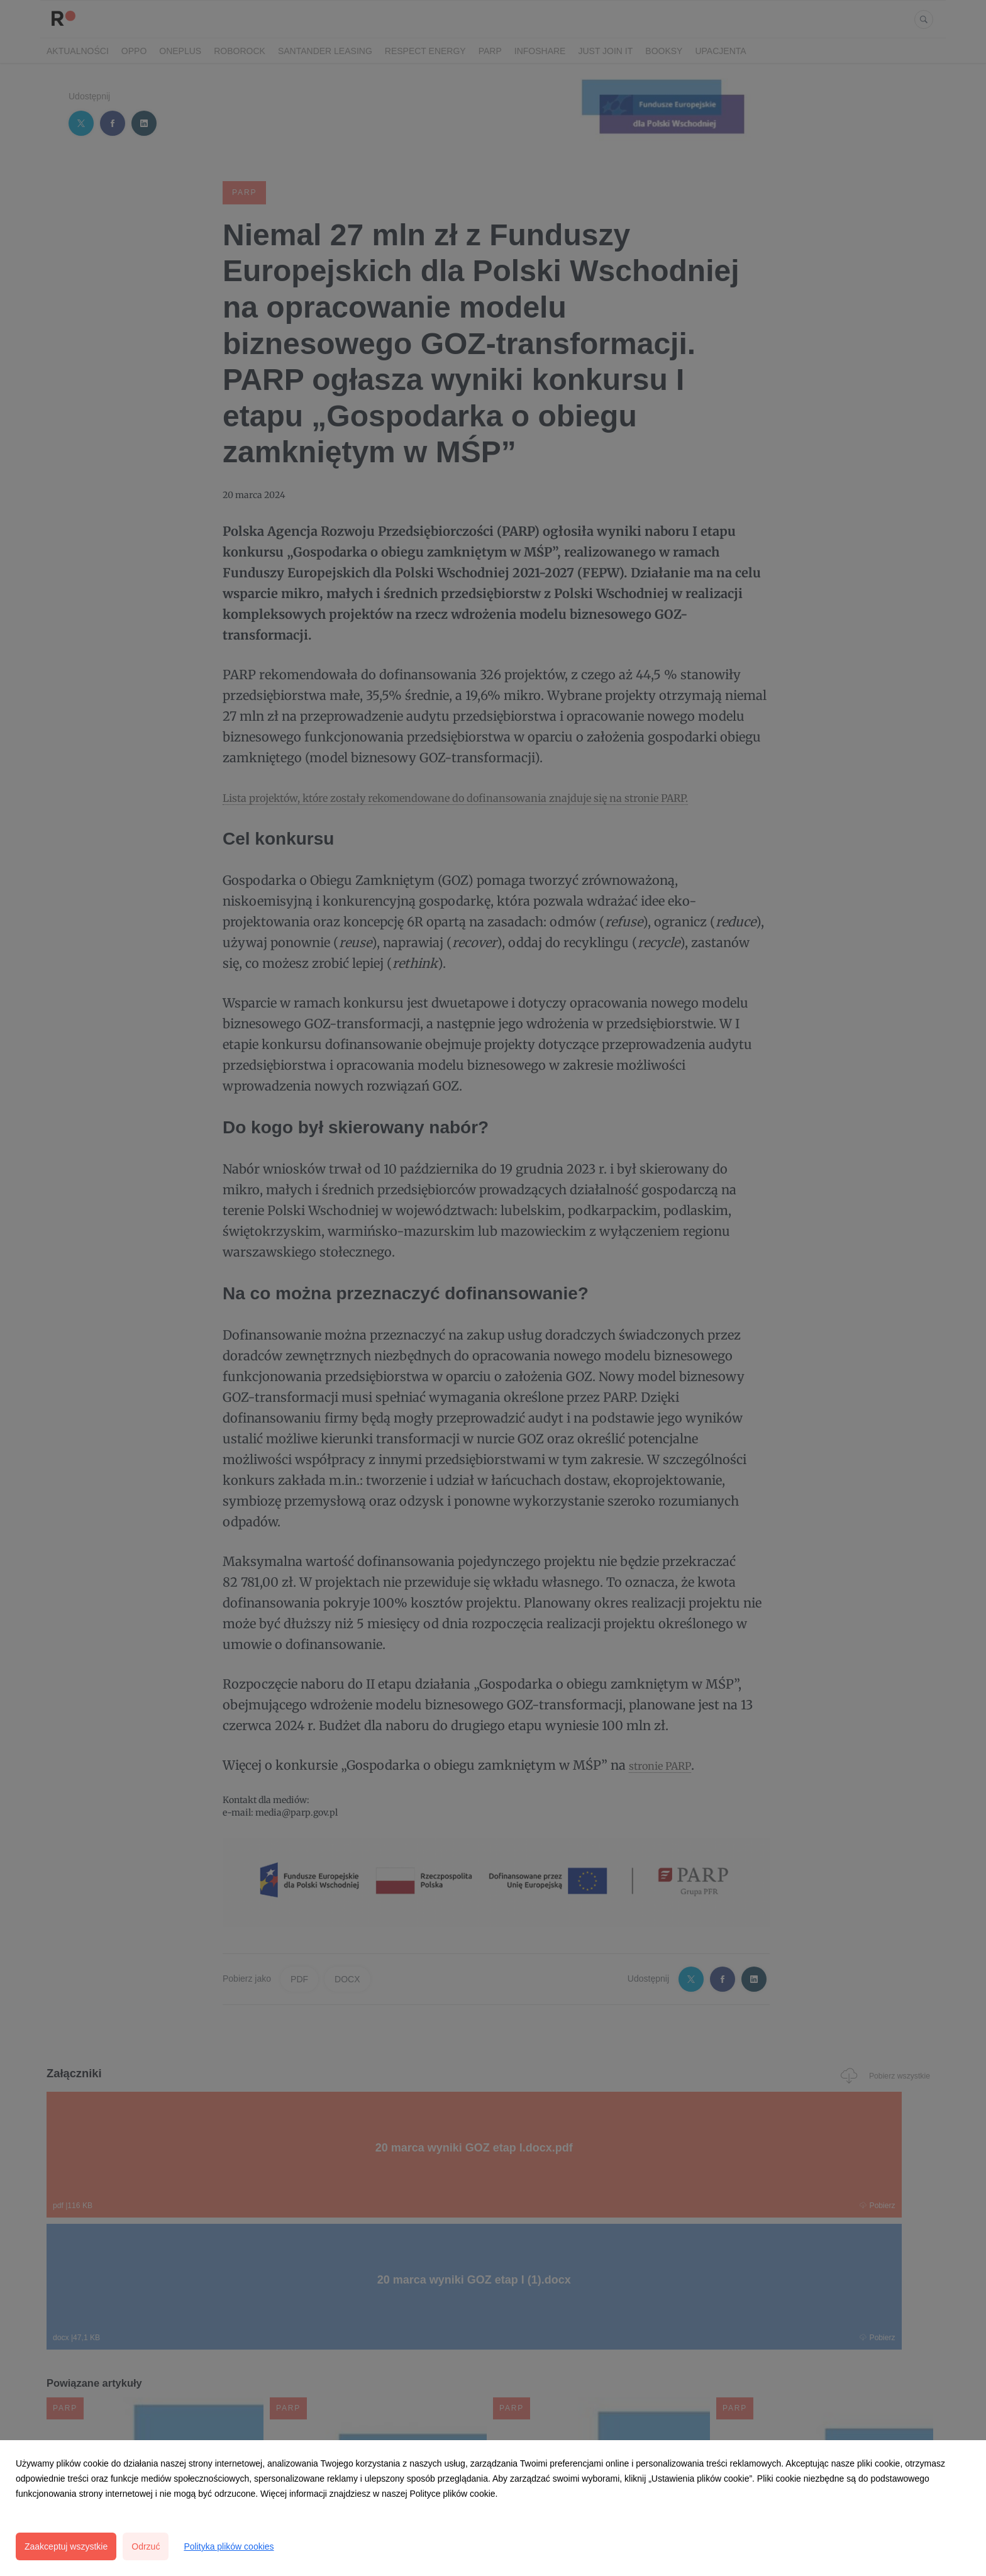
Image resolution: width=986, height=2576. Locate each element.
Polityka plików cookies (229, 2546)
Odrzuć (145, 2546)
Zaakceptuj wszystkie (66, 2546)
